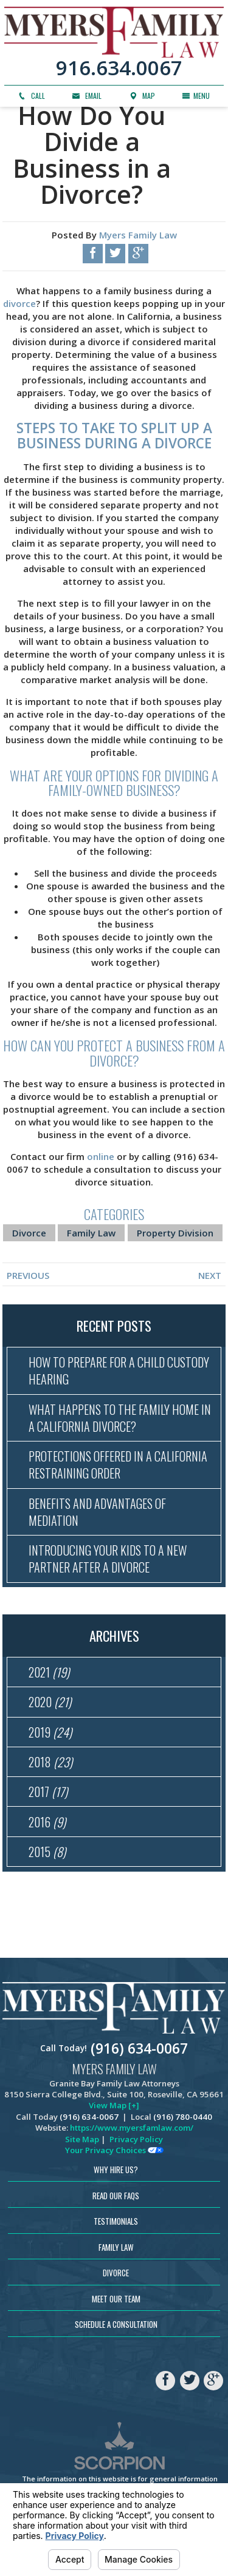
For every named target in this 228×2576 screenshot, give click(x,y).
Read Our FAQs (115, 2198)
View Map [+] (114, 2108)
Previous (28, 1275)
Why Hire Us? (116, 2172)
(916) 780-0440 (182, 2119)
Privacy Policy (136, 2141)
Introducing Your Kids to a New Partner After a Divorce (107, 1559)
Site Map (82, 2141)
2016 (47, 1824)
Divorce (29, 1233)
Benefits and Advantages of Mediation (96, 1512)
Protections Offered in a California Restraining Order (116, 1465)
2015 (47, 1854)
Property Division (175, 1233)
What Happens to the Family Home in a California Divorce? (120, 1417)
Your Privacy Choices (114, 2153)
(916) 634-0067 (139, 2050)
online (100, 1156)
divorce (19, 303)
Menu (196, 95)
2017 (48, 1794)
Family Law (91, 1233)
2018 (50, 1764)
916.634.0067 (119, 68)
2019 (50, 1733)
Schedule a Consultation (116, 2327)
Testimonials (116, 2223)
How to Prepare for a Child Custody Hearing (118, 1370)
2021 (50, 1673)
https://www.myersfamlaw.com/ (131, 2130)
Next (209, 1275)
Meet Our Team (116, 2301)
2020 (50, 1703)
